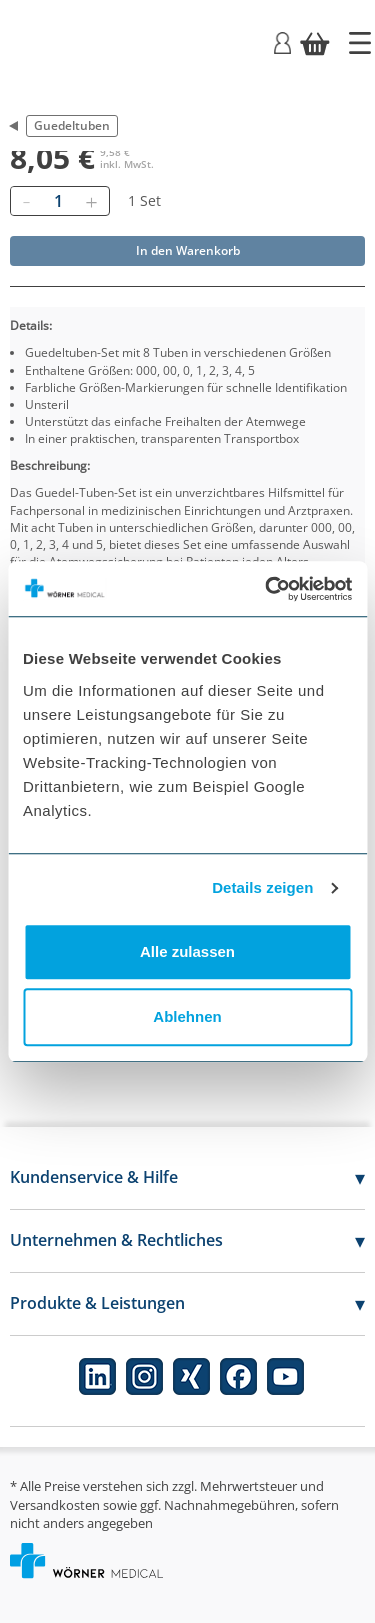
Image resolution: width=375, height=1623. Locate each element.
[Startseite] (360, 43)
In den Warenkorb (188, 250)
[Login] (282, 41)
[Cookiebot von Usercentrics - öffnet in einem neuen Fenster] (267, 589)
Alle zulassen (187, 951)
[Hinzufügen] (91, 201)
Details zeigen (262, 887)
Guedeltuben (72, 125)
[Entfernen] (26, 201)
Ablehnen (187, 1016)
